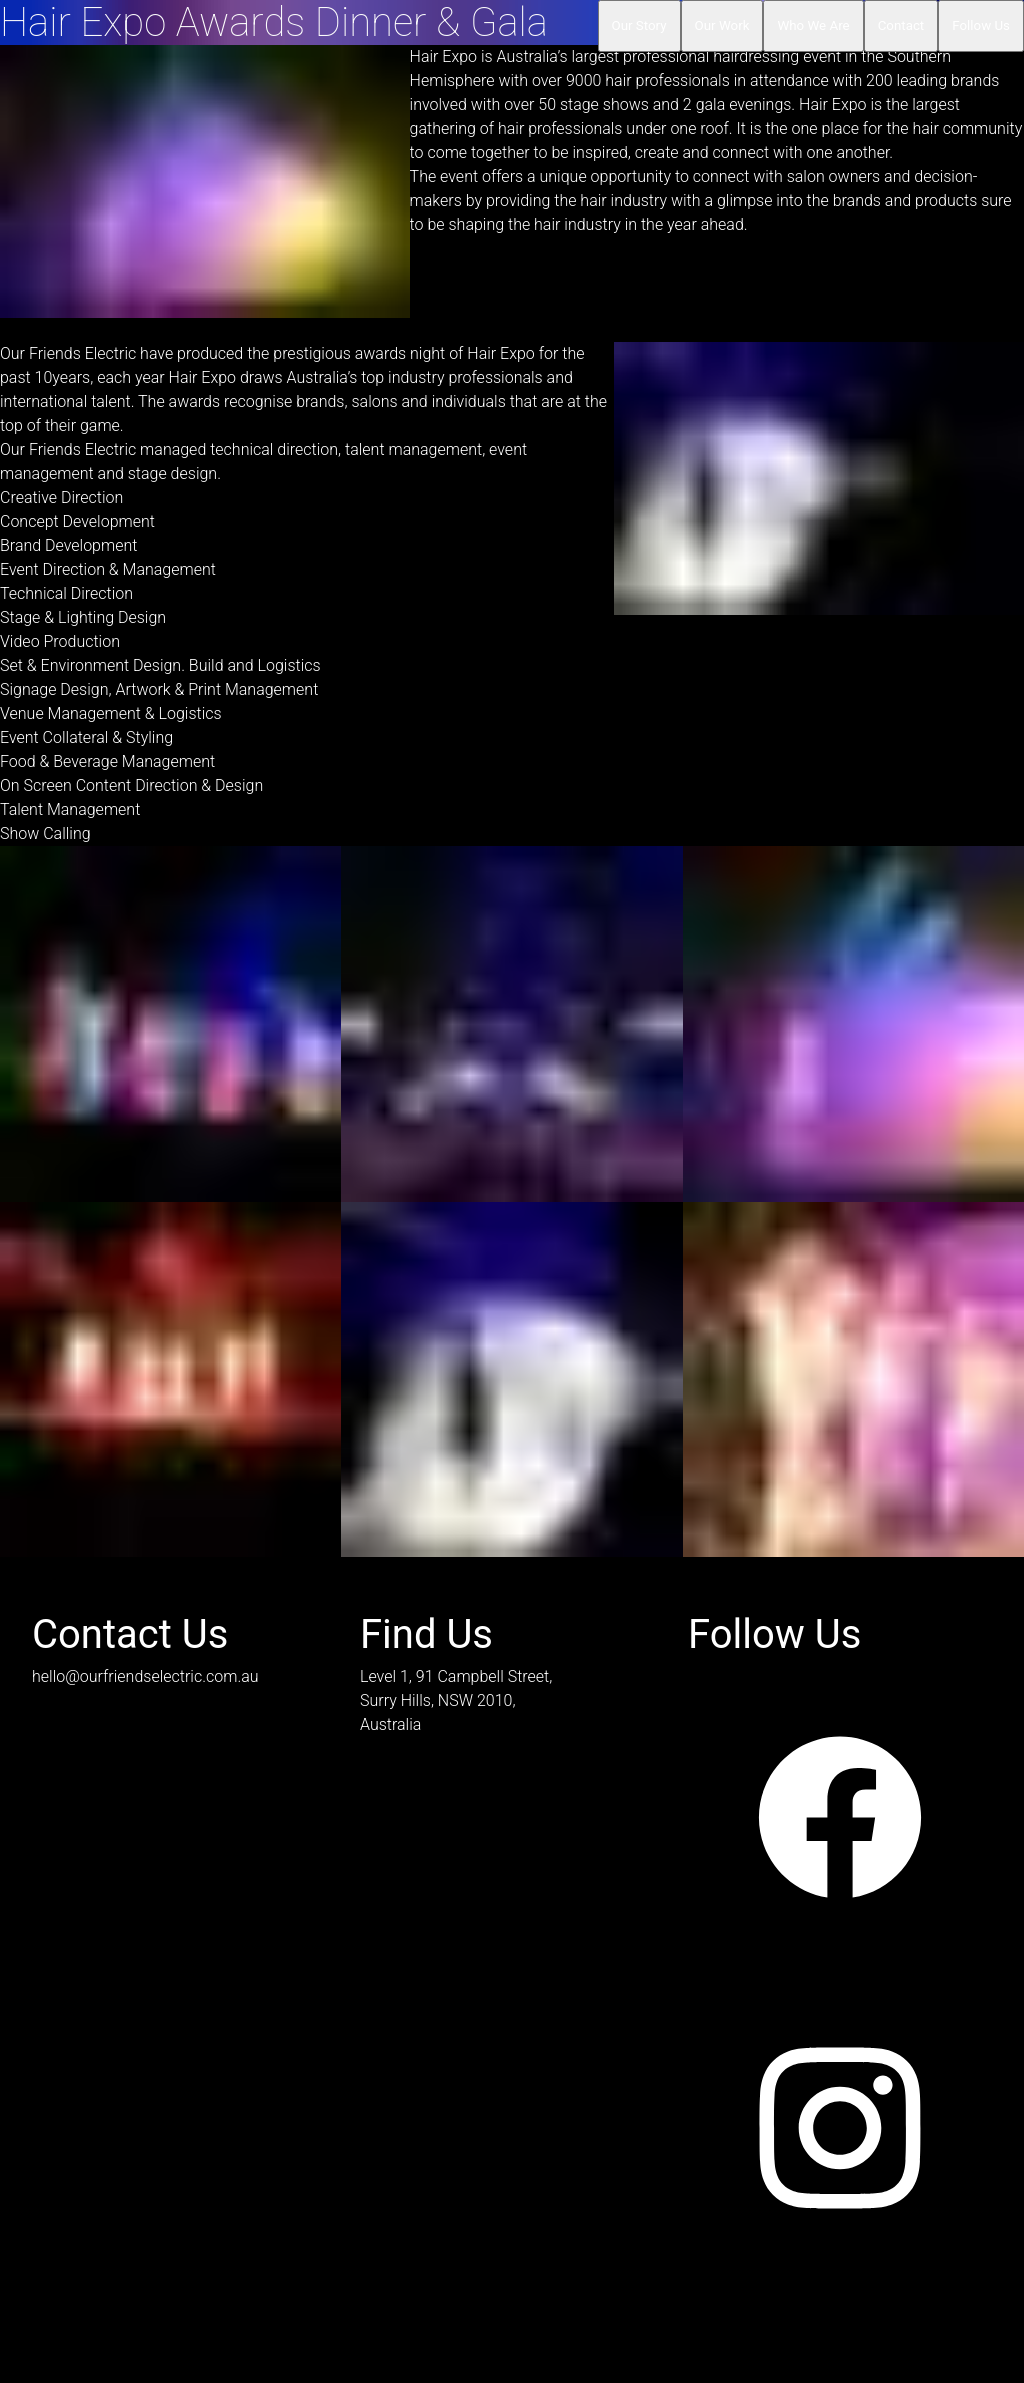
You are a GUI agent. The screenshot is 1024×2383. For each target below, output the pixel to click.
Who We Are (813, 25)
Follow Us (981, 25)
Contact (901, 25)
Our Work (722, 25)
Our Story (639, 25)
